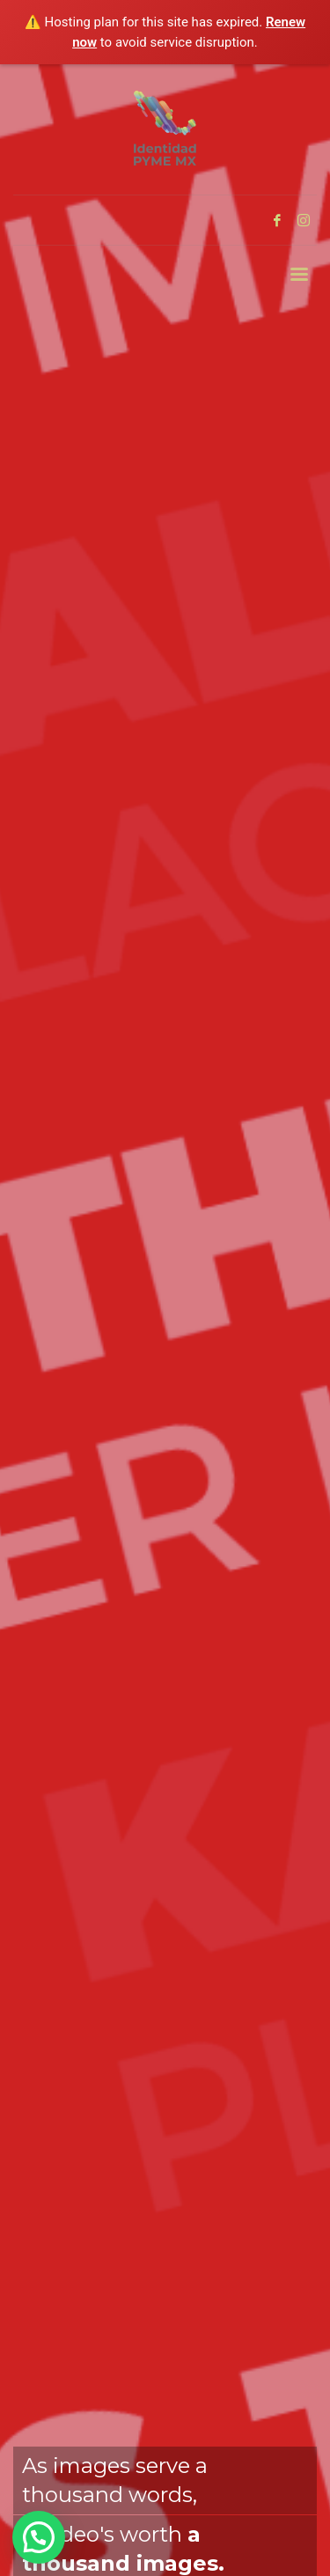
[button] (38, 2537)
